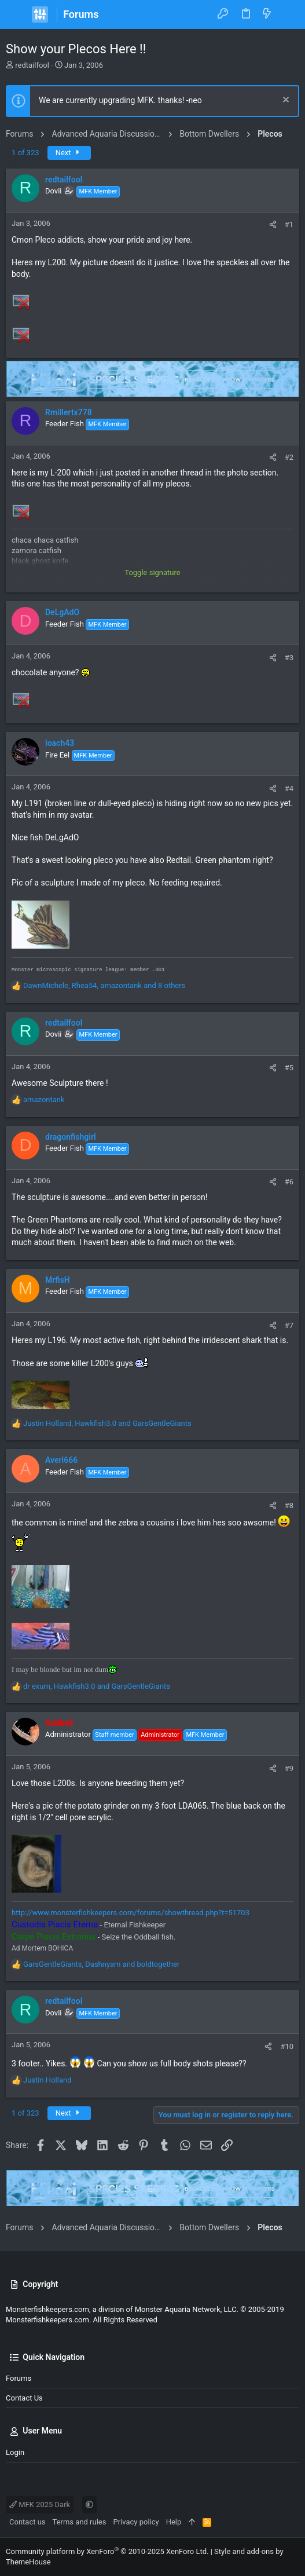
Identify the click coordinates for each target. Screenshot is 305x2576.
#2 (289, 457)
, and (107, 1423)
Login (15, 2452)
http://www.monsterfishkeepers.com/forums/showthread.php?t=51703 (130, 1912)
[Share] (273, 224)
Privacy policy (136, 2522)
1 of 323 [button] (25, 152)
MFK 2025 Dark (39, 2504)
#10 (286, 2046)
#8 (289, 1505)
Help (174, 2522)
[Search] (288, 14)
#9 (289, 1768)
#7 (289, 1325)
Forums (18, 2378)
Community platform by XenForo (107, 2551)
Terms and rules (79, 2522)
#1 (289, 224)
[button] (17, 14)
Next (69, 152)
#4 (289, 788)
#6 (289, 1181)
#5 (289, 1067)
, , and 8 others (104, 985)
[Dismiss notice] (284, 101)
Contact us (24, 2398)
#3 (289, 657)
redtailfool (32, 65)
